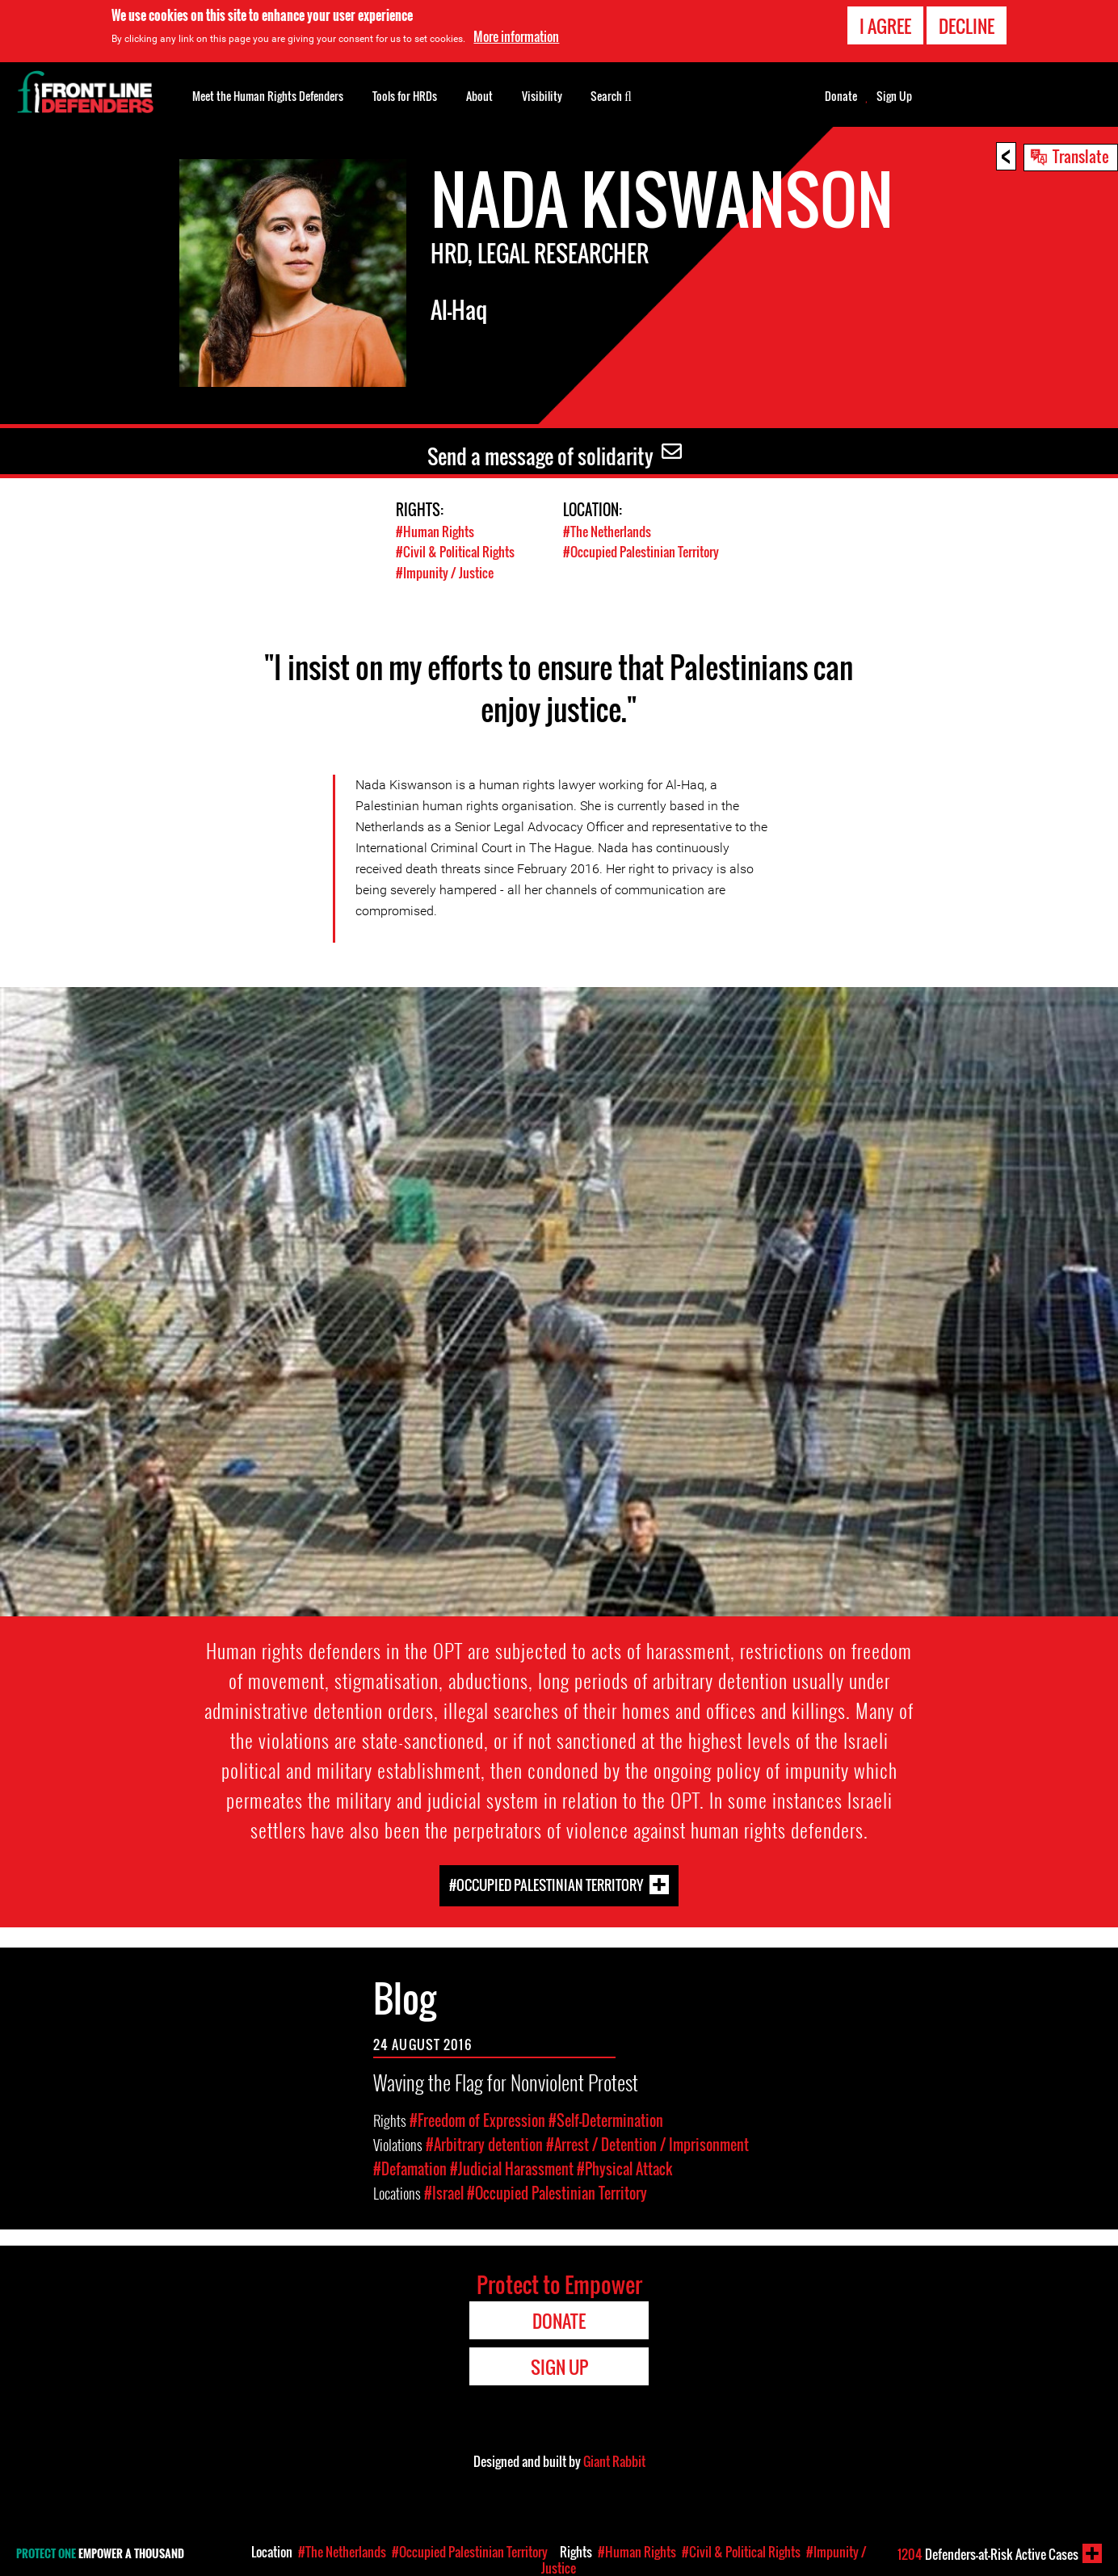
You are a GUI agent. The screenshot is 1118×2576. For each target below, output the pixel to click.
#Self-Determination (605, 2119)
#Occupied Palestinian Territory (546, 1884)
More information (516, 36)
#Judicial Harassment (512, 2168)
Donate (841, 96)
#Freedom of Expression (477, 2119)
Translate (1081, 156)
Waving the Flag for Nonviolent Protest (505, 2081)
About (479, 95)
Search (611, 94)
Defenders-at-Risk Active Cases (987, 2554)
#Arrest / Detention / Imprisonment (647, 2143)
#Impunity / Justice (447, 571)
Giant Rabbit (614, 2460)
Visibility (542, 95)
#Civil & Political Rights (457, 551)
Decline (966, 26)
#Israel (444, 2192)
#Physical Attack (624, 2168)
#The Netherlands (610, 531)
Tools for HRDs (404, 95)
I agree (885, 26)
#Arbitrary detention (484, 2143)
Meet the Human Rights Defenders (267, 95)
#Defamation (410, 2168)
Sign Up (894, 96)
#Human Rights (436, 531)
